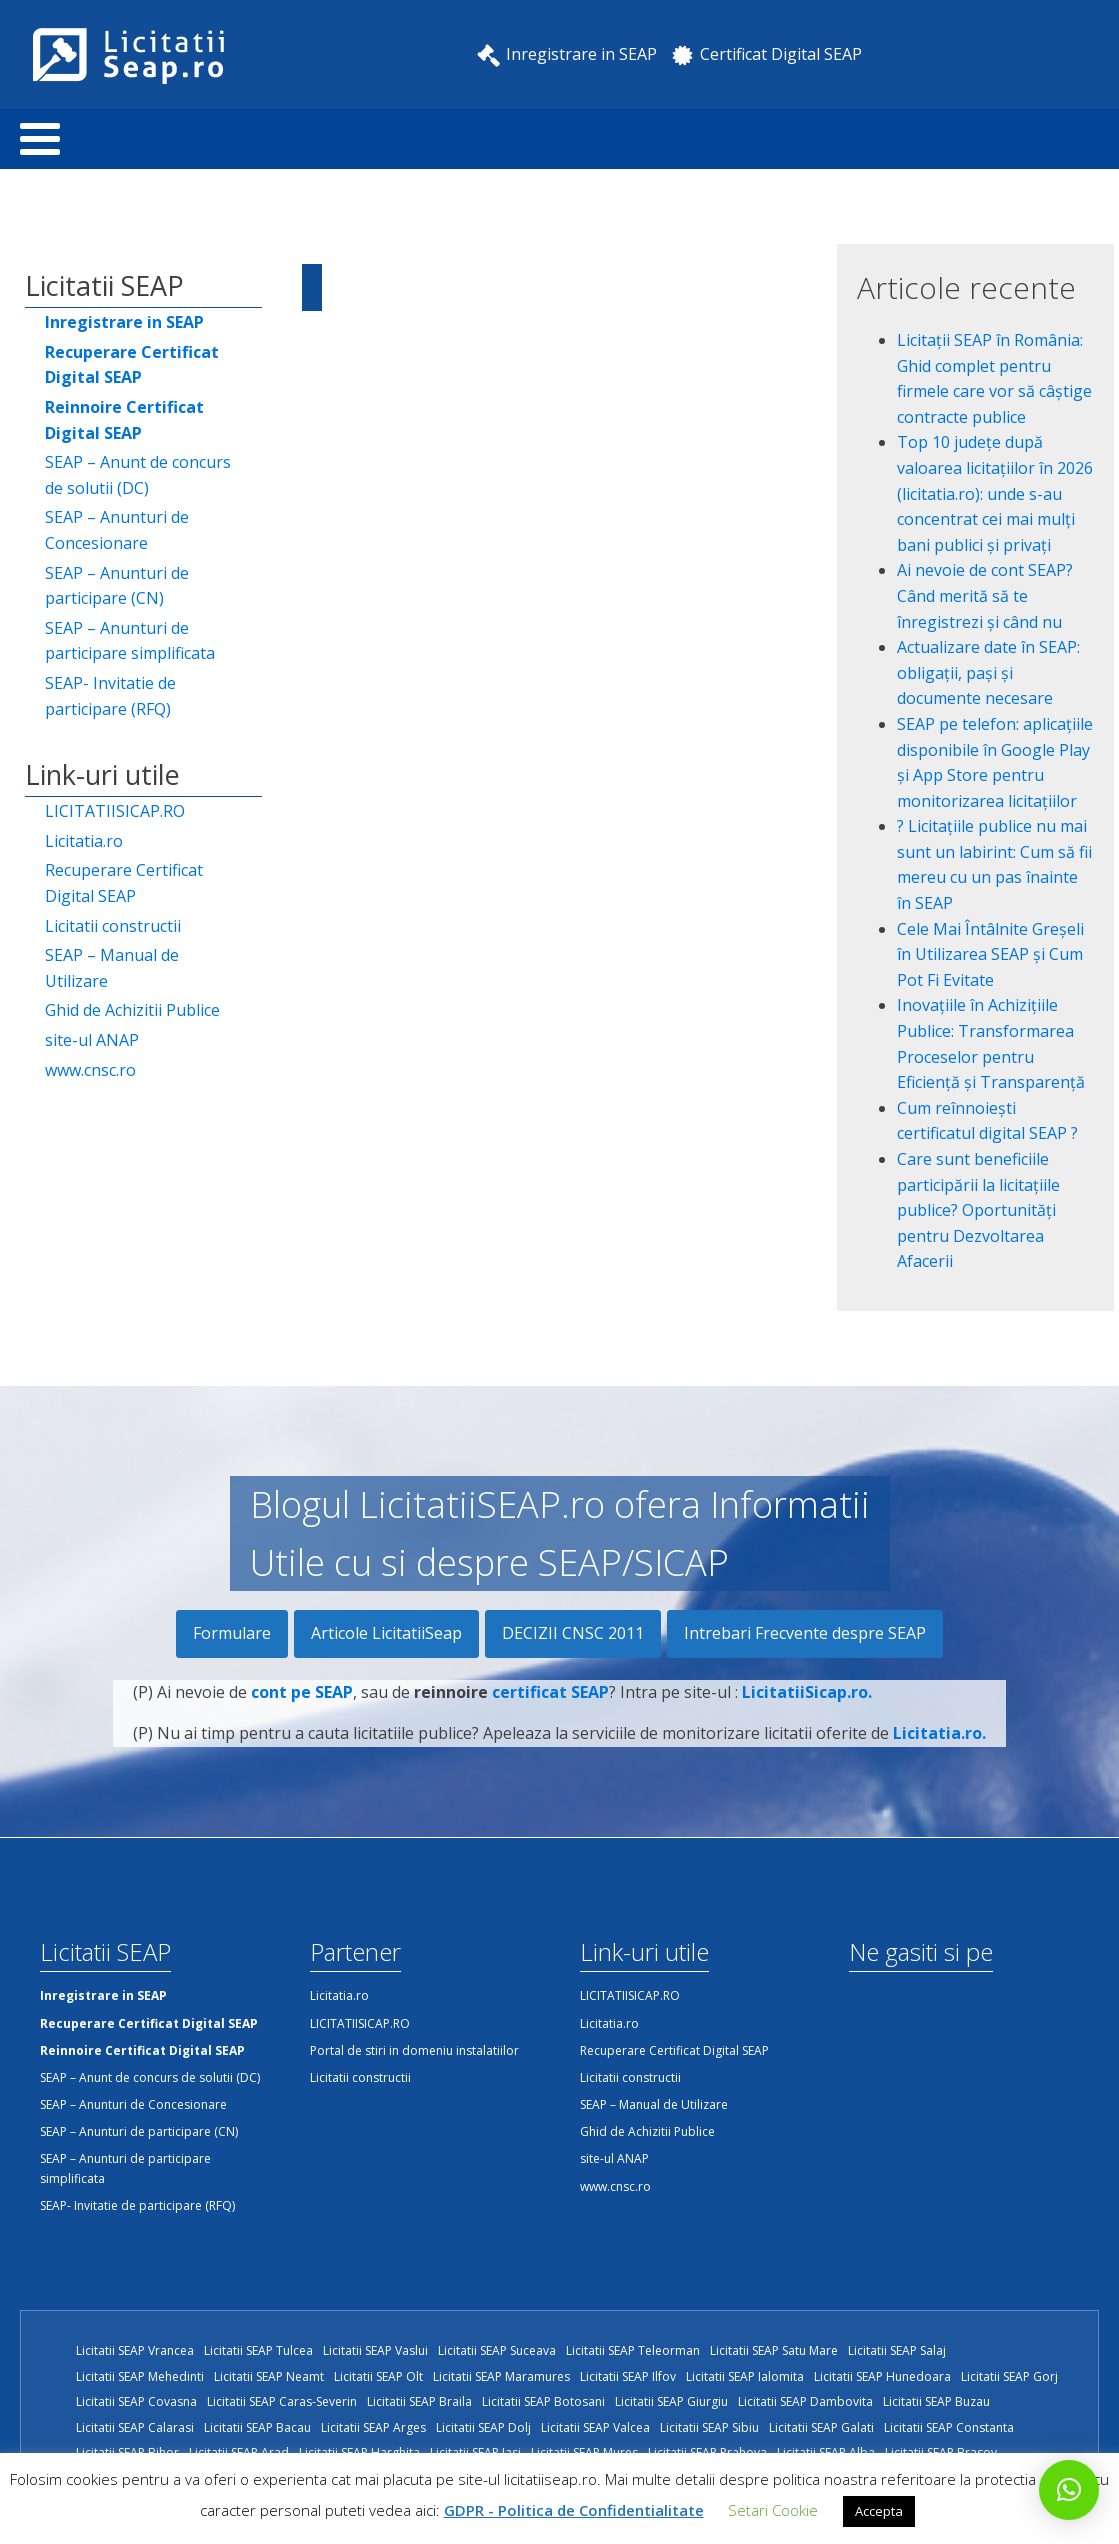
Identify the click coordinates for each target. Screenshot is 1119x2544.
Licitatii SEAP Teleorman (633, 2350)
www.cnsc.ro (90, 1070)
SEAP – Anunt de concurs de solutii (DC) (138, 475)
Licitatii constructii (113, 926)
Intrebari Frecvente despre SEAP (805, 1633)
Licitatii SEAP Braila (419, 2401)
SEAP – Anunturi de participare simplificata (130, 641)
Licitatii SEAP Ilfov (628, 2376)
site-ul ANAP (92, 1040)
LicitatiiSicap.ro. (807, 1708)
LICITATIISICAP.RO (115, 811)
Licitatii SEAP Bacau (257, 2427)
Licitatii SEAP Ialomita (745, 2376)
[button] (1069, 2490)
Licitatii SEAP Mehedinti (140, 2376)
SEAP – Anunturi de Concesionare (117, 530)
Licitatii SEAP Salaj (897, 2350)
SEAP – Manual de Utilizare (112, 968)
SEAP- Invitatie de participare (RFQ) (110, 696)
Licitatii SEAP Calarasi (135, 2427)
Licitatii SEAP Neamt (269, 2376)
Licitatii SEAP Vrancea (135, 2350)
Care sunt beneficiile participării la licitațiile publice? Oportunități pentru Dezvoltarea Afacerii (978, 1210)
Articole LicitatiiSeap (386, 1633)
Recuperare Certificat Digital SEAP (124, 883)
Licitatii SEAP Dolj (483, 2427)
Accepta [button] (879, 2511)
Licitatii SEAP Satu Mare (774, 2350)
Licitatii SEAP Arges (373, 2427)
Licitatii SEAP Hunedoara (882, 2376)
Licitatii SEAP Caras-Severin (282, 2401)
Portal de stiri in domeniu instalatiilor (414, 2050)
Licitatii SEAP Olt (378, 2376)
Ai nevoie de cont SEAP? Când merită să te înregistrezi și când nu (985, 595)
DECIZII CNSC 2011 (573, 1633)
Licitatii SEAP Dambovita (805, 2401)
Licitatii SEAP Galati (821, 2427)
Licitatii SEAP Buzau (936, 2401)
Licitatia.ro (84, 841)
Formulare (232, 1633)
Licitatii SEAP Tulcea (258, 2350)
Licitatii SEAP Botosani (543, 2401)
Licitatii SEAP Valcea (595, 2427)
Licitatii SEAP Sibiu (709, 2427)
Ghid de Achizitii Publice (132, 1010)
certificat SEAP (550, 1708)
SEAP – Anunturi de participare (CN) (117, 586)
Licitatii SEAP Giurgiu (671, 2401)
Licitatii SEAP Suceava (497, 2350)
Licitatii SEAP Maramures (501, 2376)
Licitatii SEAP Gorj (1009, 2376)
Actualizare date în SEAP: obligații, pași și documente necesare (988, 672)
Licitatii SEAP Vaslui (375, 2350)
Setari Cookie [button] (773, 2510)
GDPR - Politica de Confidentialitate (574, 2510)
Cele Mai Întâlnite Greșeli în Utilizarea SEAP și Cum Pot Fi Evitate (990, 954)
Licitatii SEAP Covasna (136, 2401)
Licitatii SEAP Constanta (949, 2427)
